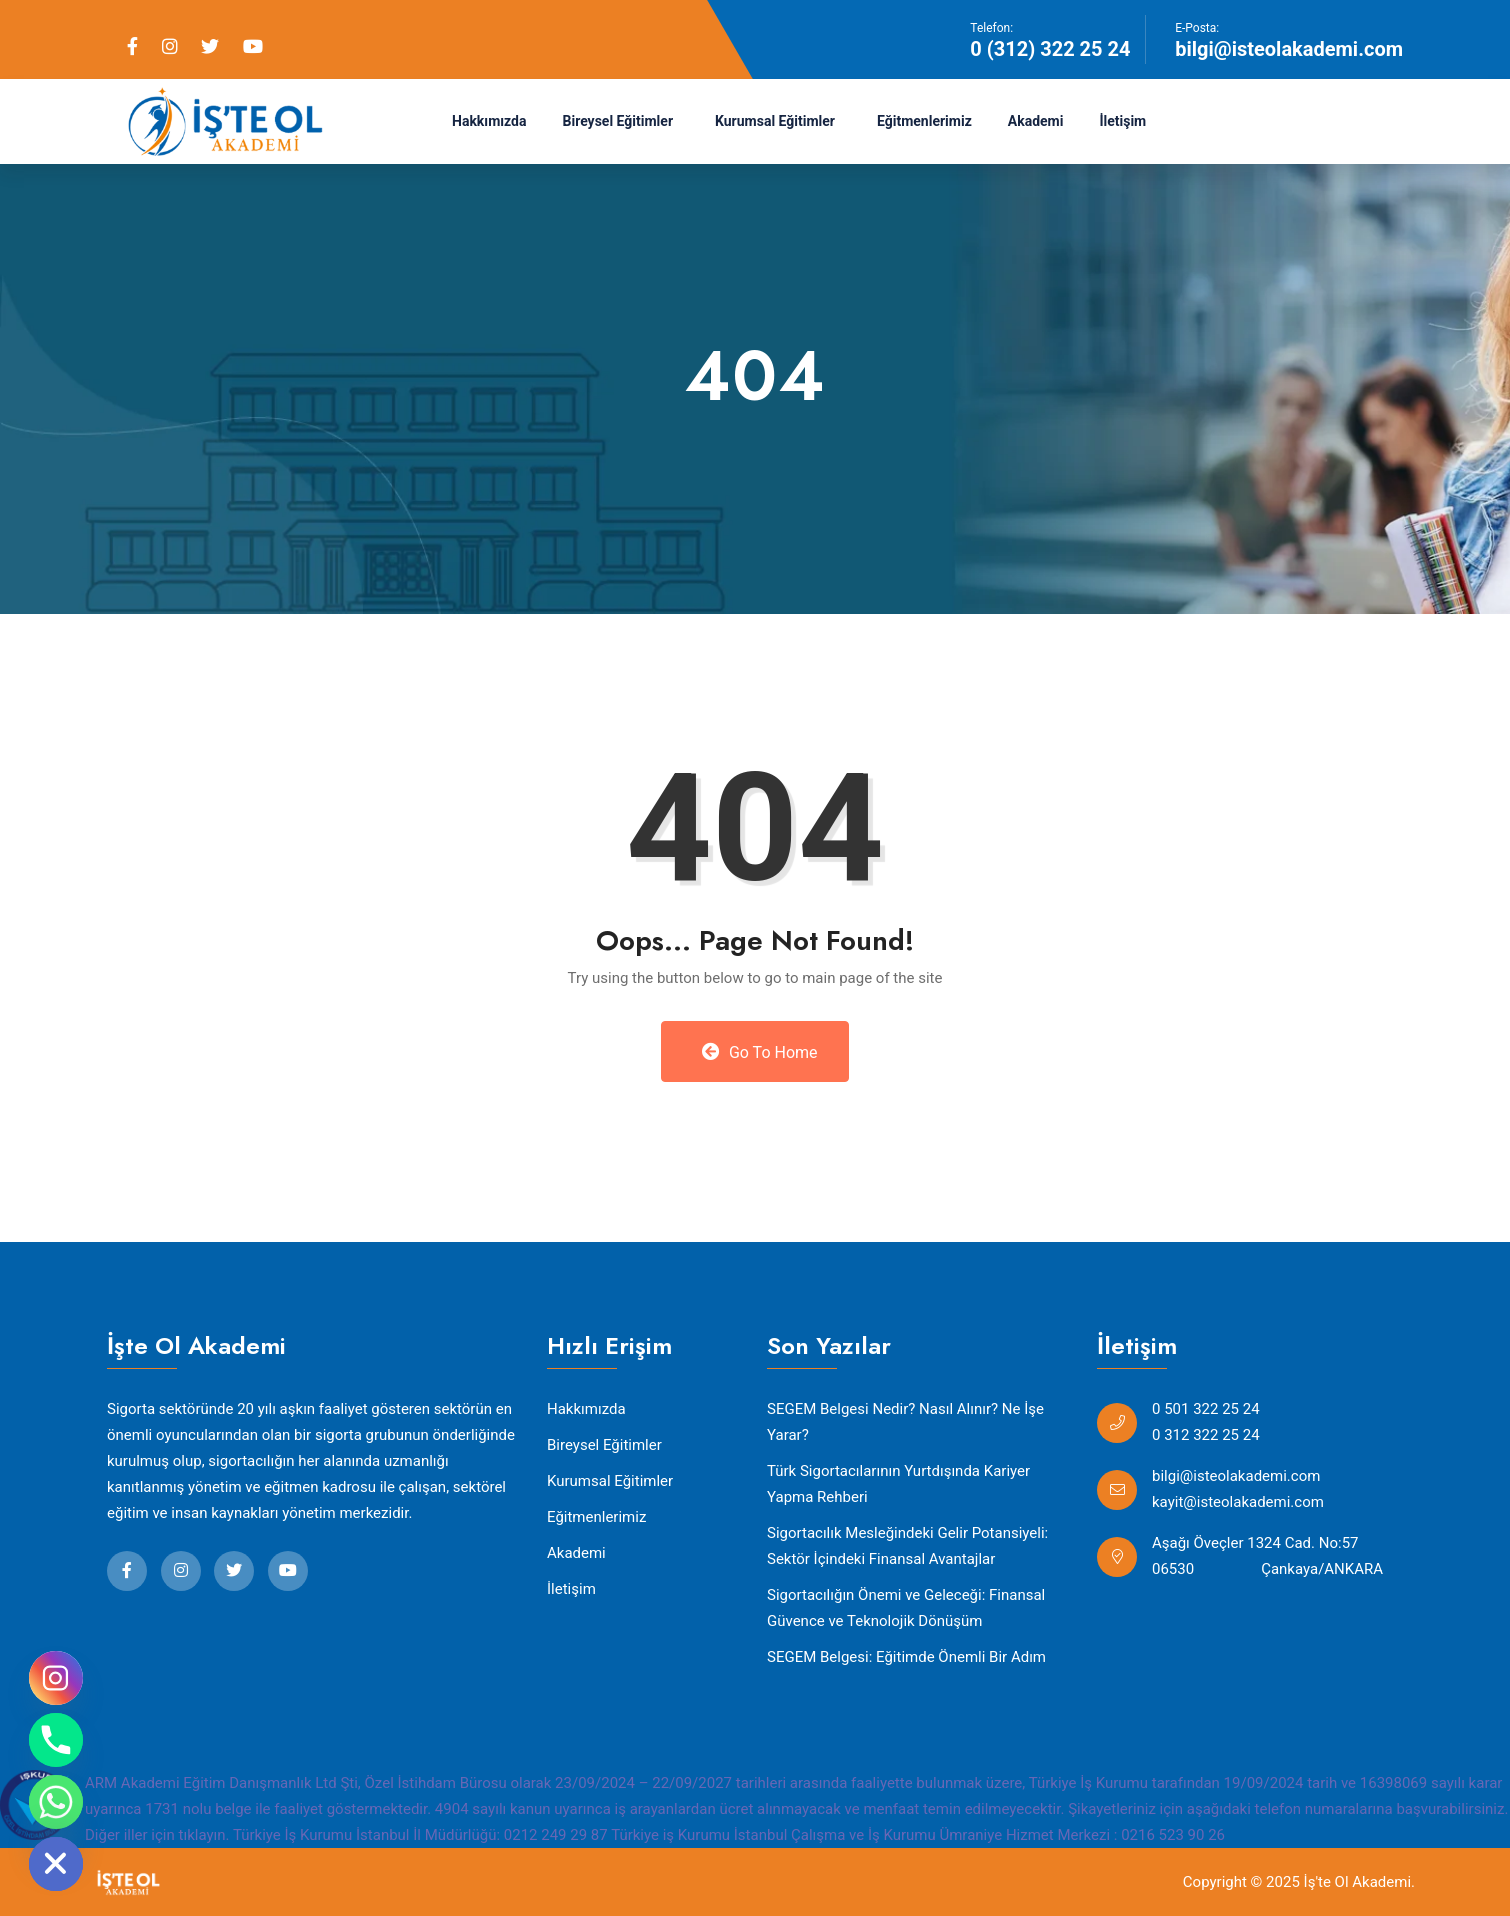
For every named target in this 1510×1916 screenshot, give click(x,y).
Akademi (1036, 121)
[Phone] (56, 1740)
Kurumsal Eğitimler (775, 121)
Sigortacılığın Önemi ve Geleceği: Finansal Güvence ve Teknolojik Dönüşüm (906, 1608)
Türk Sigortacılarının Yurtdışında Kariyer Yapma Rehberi (898, 1484)
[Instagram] (56, 1678)
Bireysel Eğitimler (618, 121)
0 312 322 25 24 (1206, 1435)
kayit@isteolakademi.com (1238, 1502)
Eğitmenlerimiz (924, 121)
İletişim (1122, 121)
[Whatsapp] (56, 1802)
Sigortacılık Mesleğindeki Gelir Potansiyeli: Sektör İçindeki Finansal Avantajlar (907, 1546)
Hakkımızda (489, 121)
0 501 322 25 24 (1206, 1409)
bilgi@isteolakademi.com (1289, 49)
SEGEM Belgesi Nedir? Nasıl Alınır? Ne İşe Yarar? (905, 1422)
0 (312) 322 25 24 (1050, 49)
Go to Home (759, 1052)
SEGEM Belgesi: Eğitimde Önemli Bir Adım (906, 1657)
